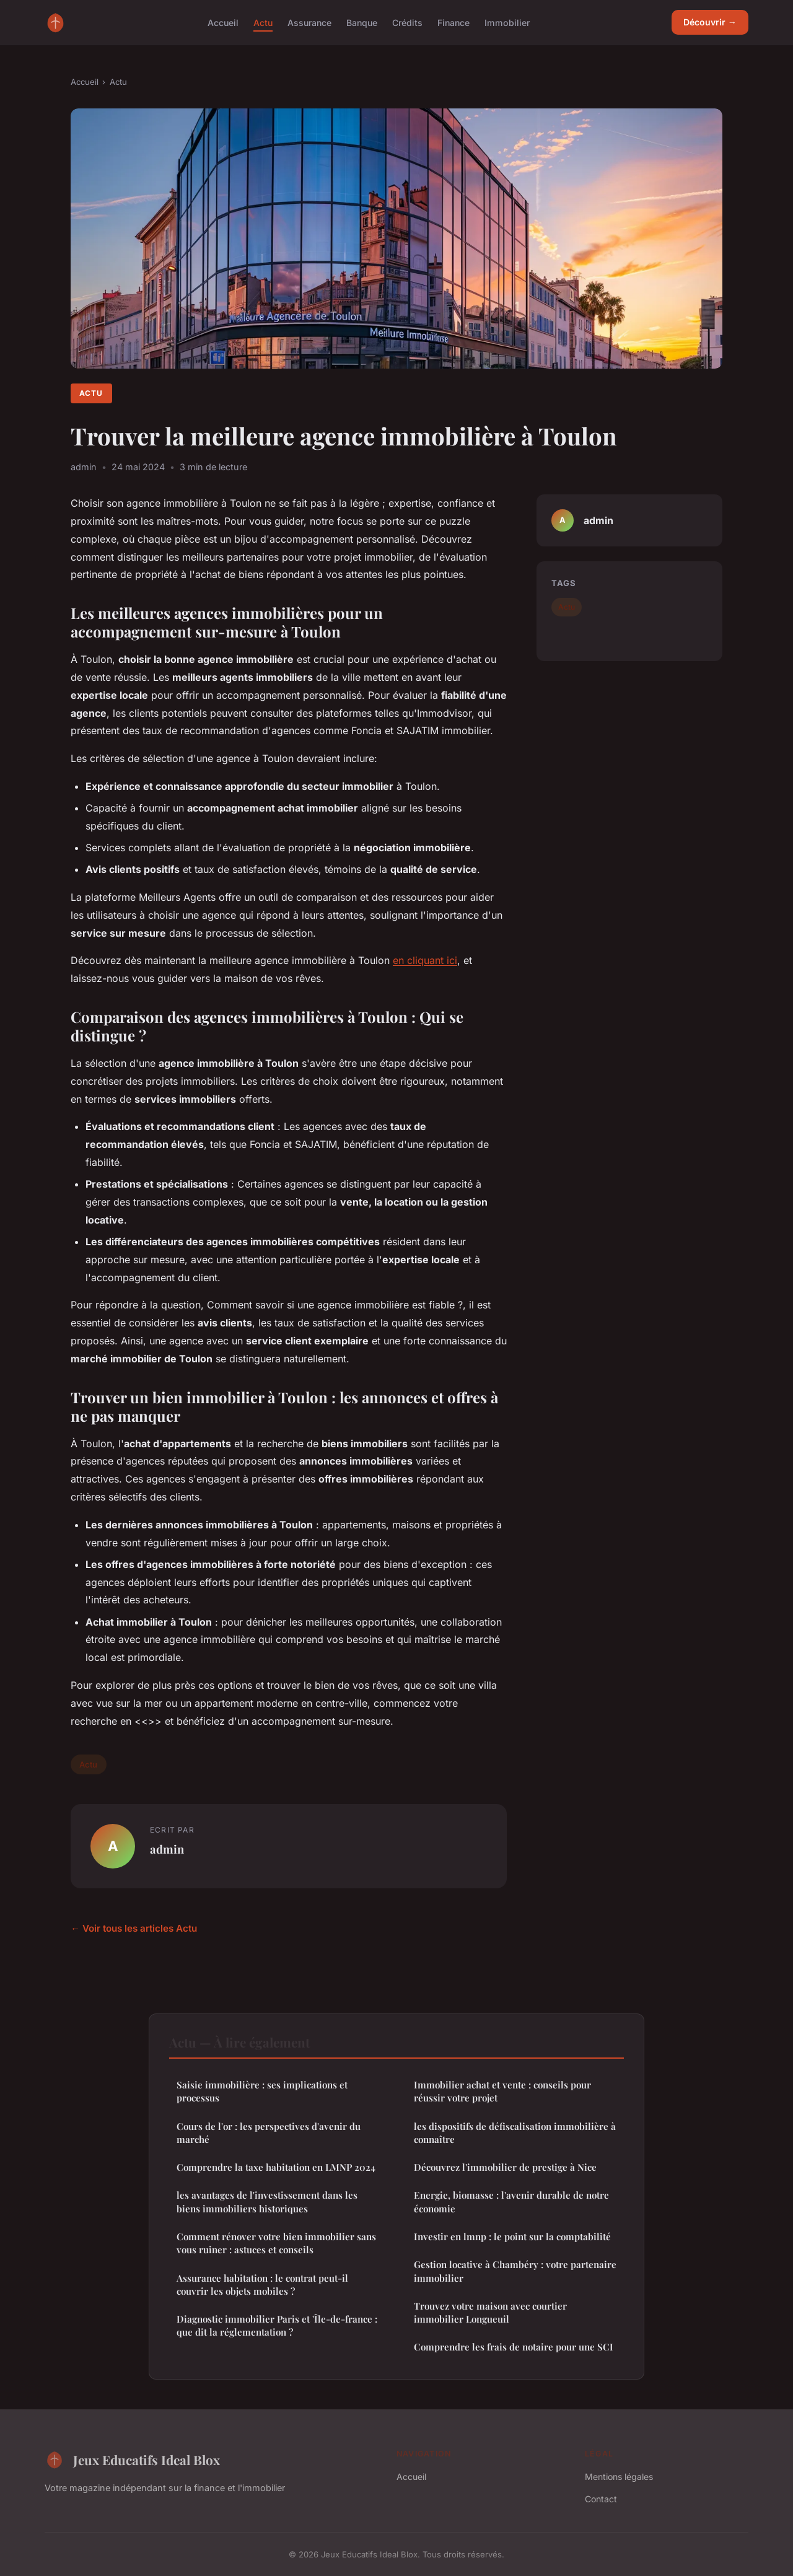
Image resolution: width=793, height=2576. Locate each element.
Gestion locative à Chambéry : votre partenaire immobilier (515, 2271)
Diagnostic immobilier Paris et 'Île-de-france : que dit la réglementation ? (277, 2325)
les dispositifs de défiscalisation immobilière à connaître (515, 2132)
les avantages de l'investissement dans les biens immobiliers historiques (267, 2201)
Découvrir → (710, 22)
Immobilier (507, 22)
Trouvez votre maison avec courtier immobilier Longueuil (490, 2312)
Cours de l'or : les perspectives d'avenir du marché (269, 2132)
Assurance (309, 22)
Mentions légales (619, 2476)
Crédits (407, 22)
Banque (361, 22)
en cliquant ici (425, 960)
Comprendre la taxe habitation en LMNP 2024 (276, 2167)
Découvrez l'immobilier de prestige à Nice (505, 2167)
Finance (453, 22)
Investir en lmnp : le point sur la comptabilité (512, 2236)
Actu (263, 22)
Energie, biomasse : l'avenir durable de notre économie (511, 2201)
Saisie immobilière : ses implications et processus (262, 2091)
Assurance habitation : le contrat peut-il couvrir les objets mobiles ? (262, 2284)
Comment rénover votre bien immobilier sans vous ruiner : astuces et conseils (276, 2243)
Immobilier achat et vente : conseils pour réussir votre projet (502, 2091)
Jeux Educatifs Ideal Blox (132, 2459)
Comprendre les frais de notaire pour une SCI (513, 2347)
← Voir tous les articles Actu (134, 1928)
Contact (601, 2499)
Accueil (223, 22)
